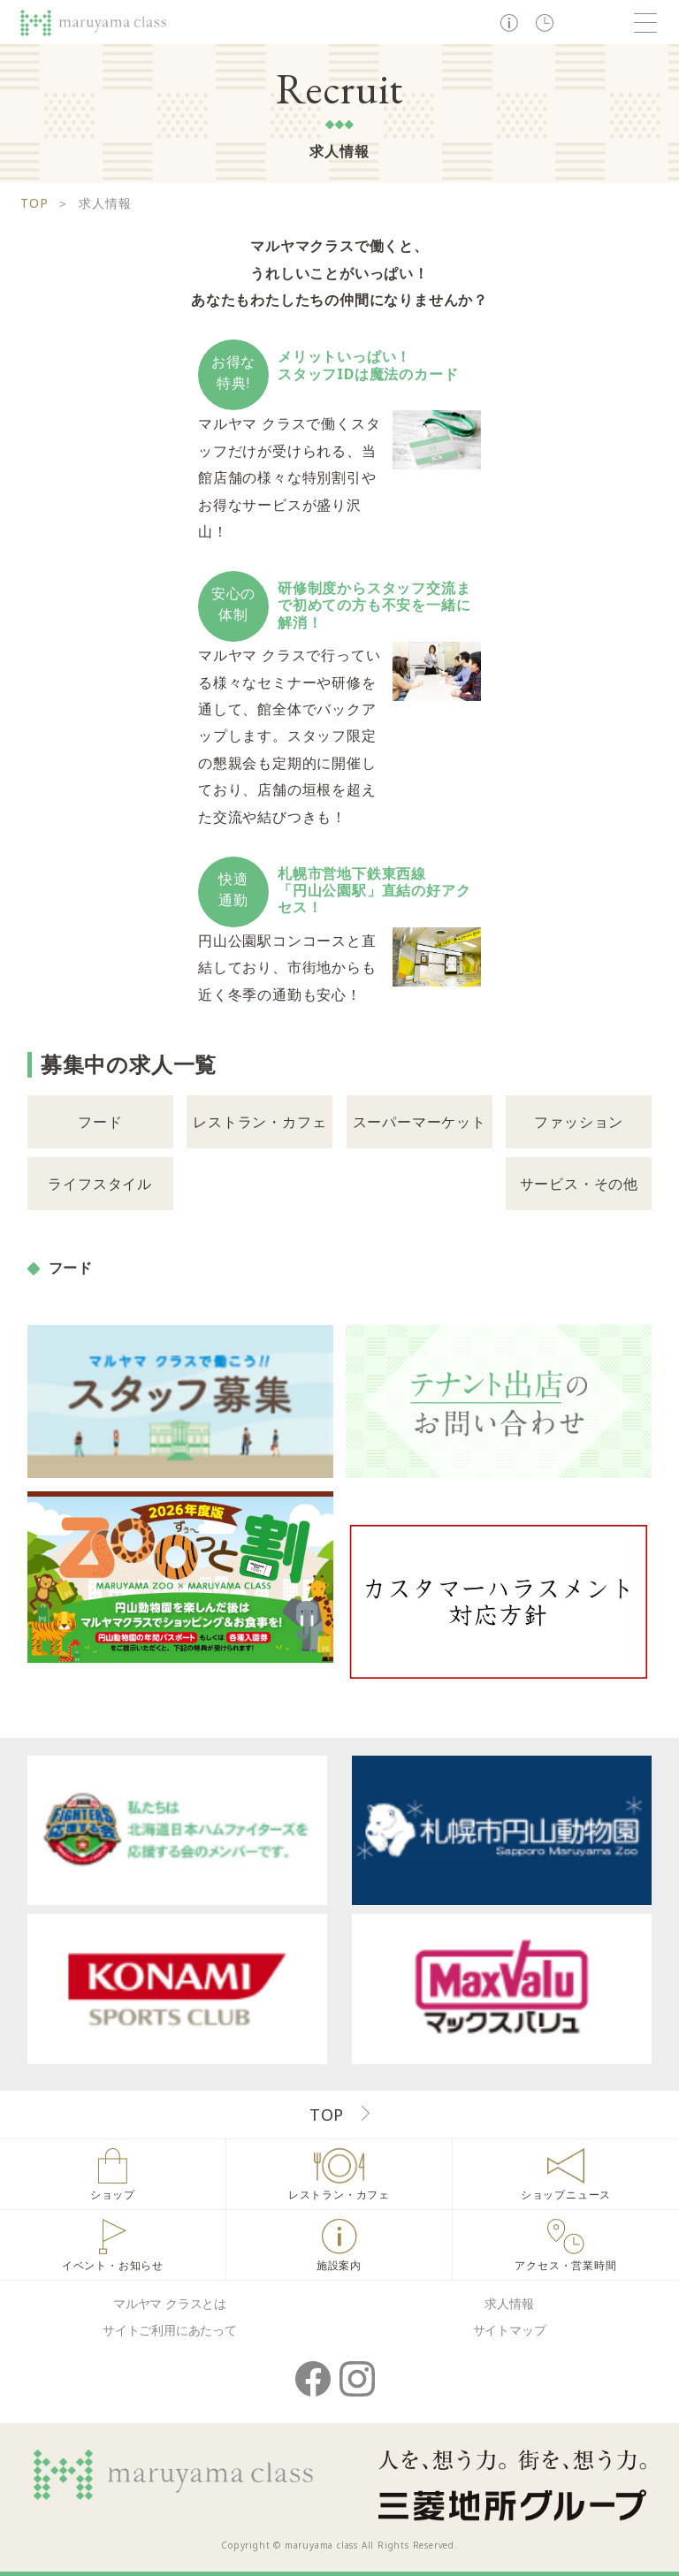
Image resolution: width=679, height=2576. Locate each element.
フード (100, 1122)
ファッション (578, 1122)
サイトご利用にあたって (170, 2329)
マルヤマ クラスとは (169, 2303)
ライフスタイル (100, 1183)
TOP (34, 202)
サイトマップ (509, 2329)
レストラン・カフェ (259, 1122)
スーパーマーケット (419, 1122)
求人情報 (508, 2303)
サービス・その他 (579, 1183)
